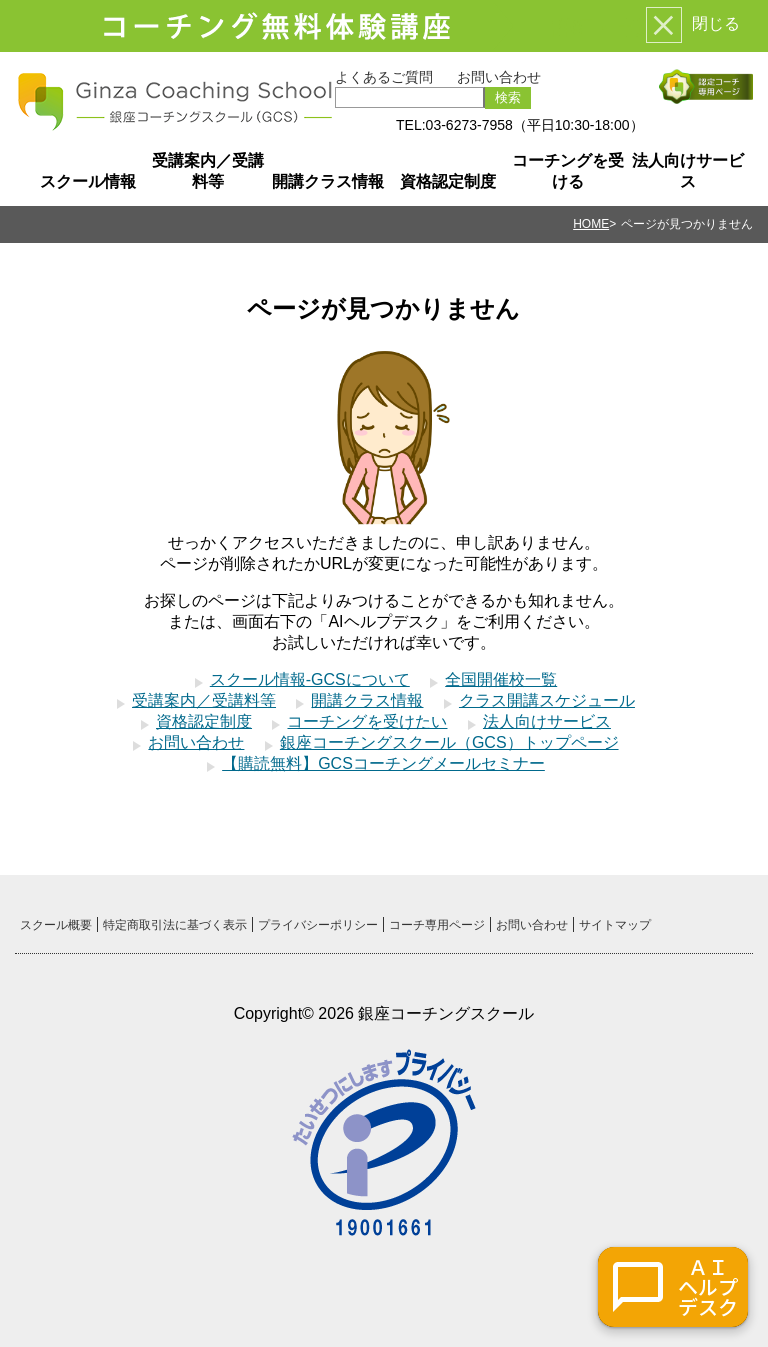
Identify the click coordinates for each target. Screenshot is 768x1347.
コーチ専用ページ (437, 925)
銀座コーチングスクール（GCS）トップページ (449, 742)
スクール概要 (56, 925)
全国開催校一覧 (501, 679)
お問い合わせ (499, 77)
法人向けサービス (688, 171)
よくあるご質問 (384, 77)
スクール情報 (88, 181)
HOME (591, 224)
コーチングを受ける (568, 171)
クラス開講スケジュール (547, 700)
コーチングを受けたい (367, 721)
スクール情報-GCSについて (310, 679)
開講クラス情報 (328, 181)
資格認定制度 (448, 181)
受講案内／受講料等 (208, 171)
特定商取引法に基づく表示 (175, 925)
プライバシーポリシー (318, 925)
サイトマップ (615, 925)
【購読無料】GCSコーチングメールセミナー (383, 763)
